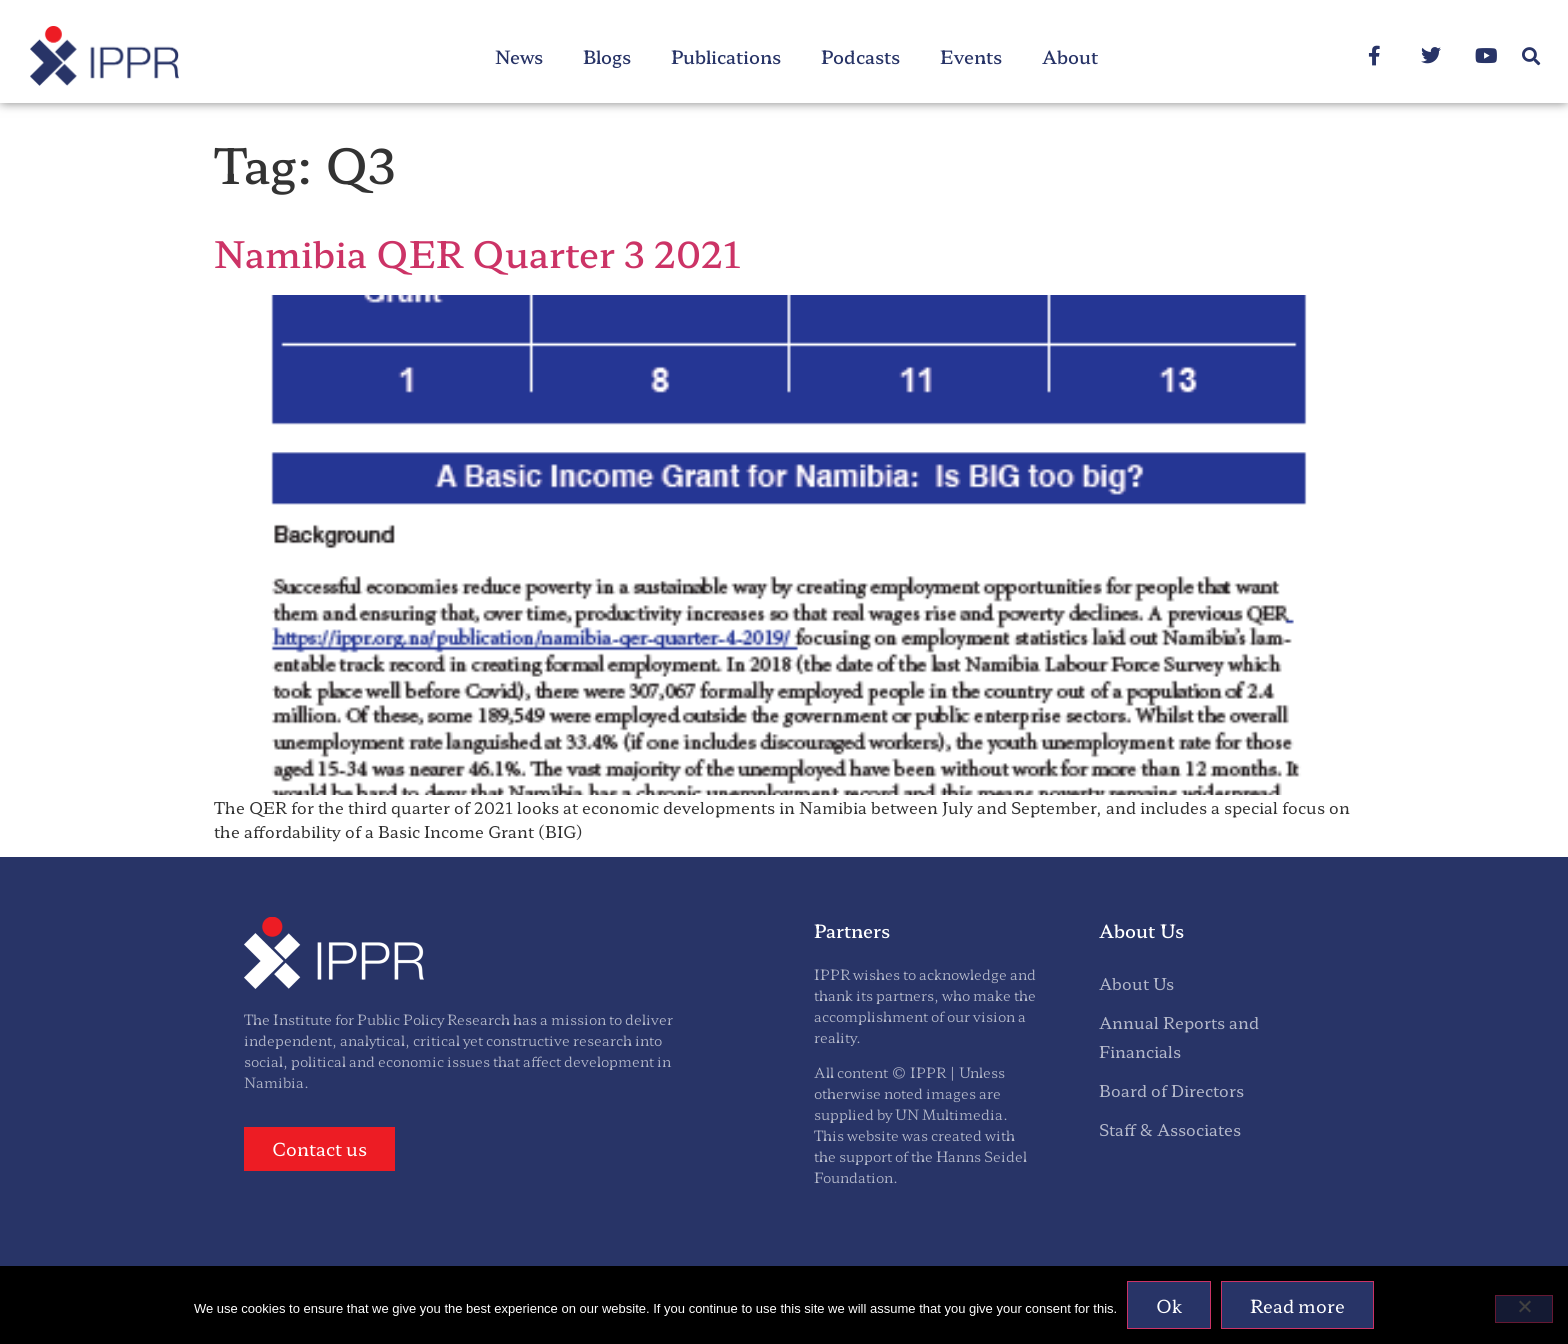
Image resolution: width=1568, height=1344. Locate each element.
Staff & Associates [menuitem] (1170, 1129)
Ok (1169, 1305)
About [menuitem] (1070, 56)
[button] (1531, 56)
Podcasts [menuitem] (860, 56)
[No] (1524, 1309)
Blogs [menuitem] (607, 56)
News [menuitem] (519, 56)
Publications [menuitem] (726, 56)
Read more (1297, 1305)
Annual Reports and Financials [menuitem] (1179, 1036)
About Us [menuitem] (1136, 983)
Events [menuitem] (971, 56)
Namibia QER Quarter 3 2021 (477, 252)
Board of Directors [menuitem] (1171, 1090)
